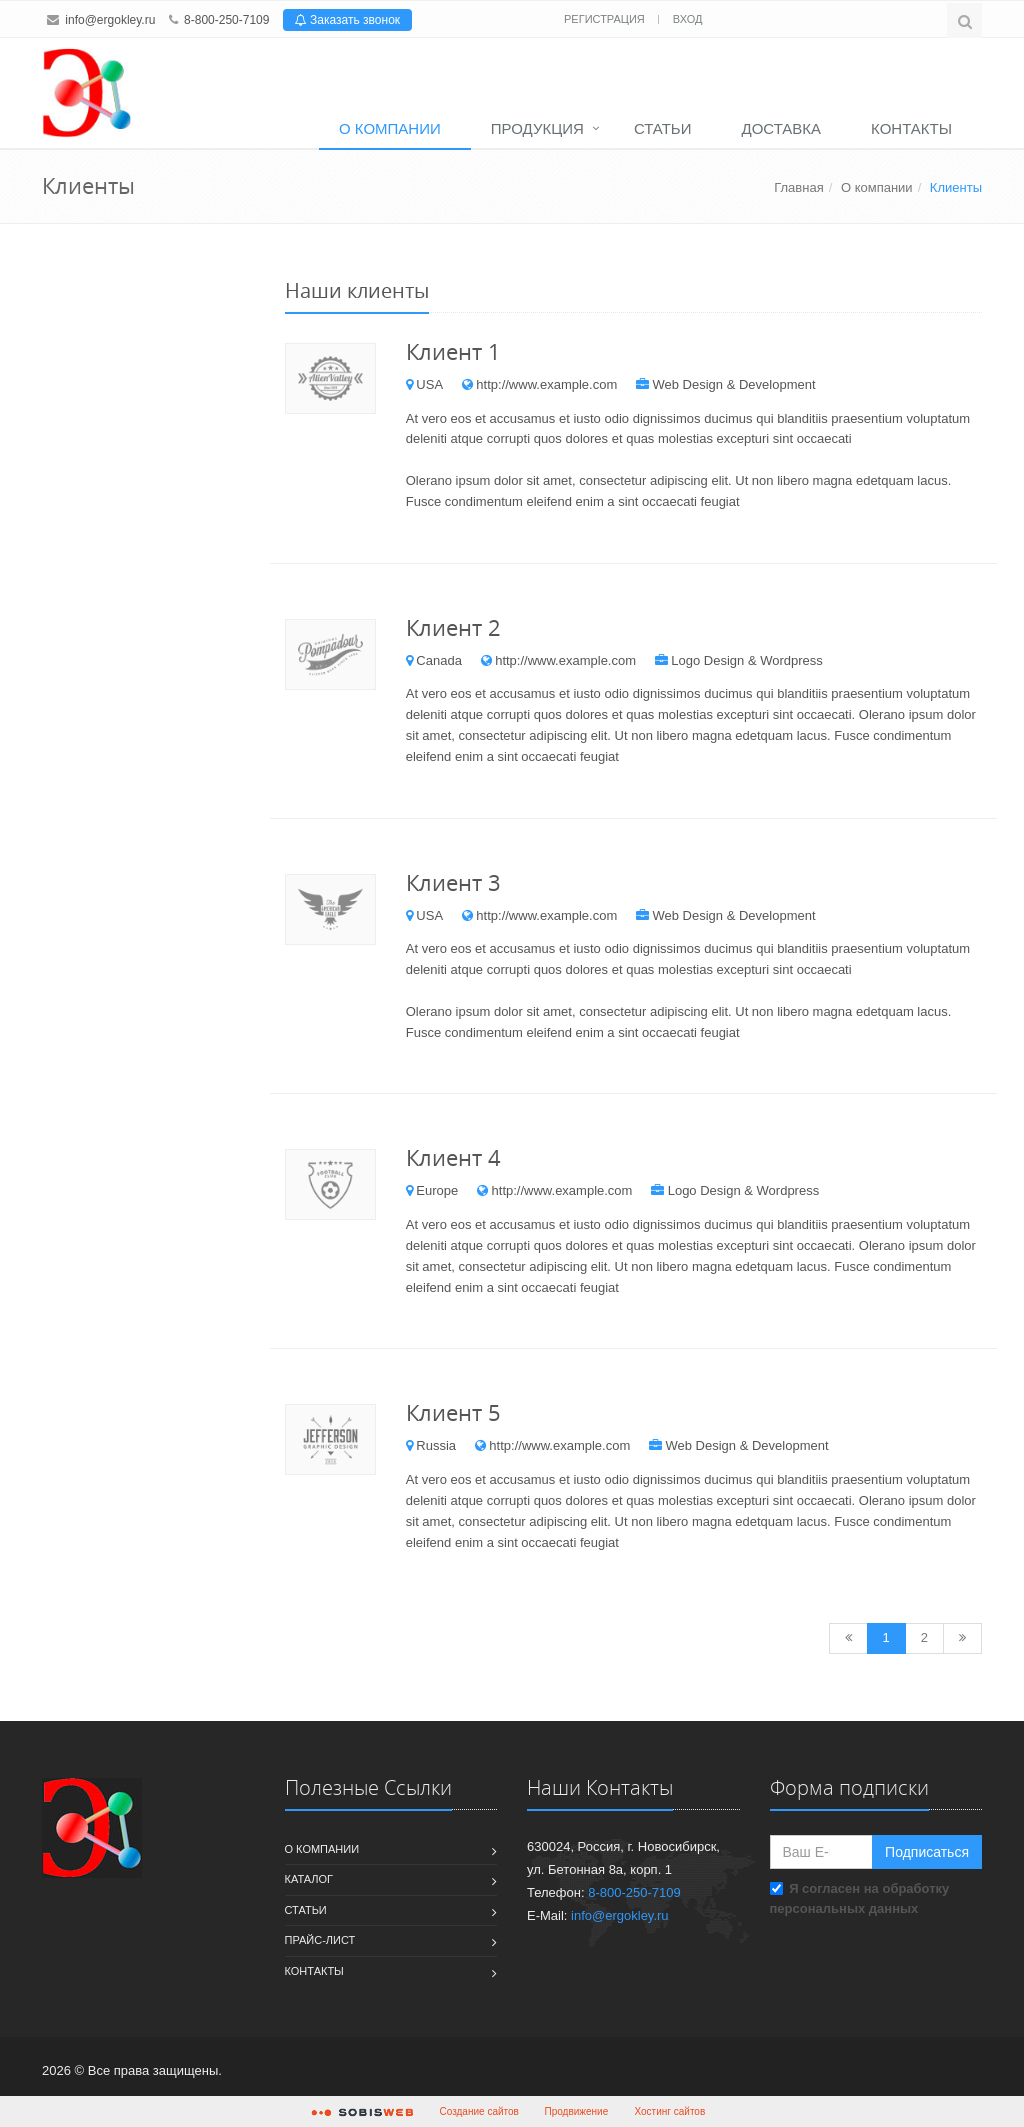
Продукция (537, 128)
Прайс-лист (320, 1940)
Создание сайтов (479, 2111)
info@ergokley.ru (110, 20)
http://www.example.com (546, 384)
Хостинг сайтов (670, 2111)
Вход (688, 19)
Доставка (782, 128)
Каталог (309, 1879)
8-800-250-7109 (226, 20)
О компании (390, 128)
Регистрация (606, 19)
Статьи (663, 128)
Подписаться (927, 1852)
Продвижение (577, 2111)
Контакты (911, 128)
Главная (798, 187)
